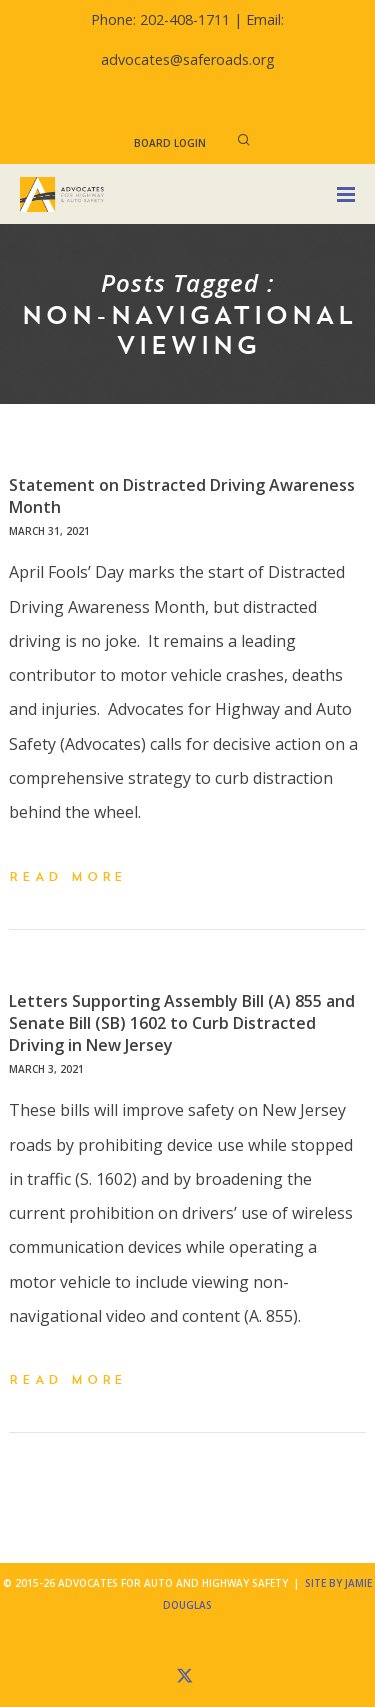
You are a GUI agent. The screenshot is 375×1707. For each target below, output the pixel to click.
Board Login (170, 143)
